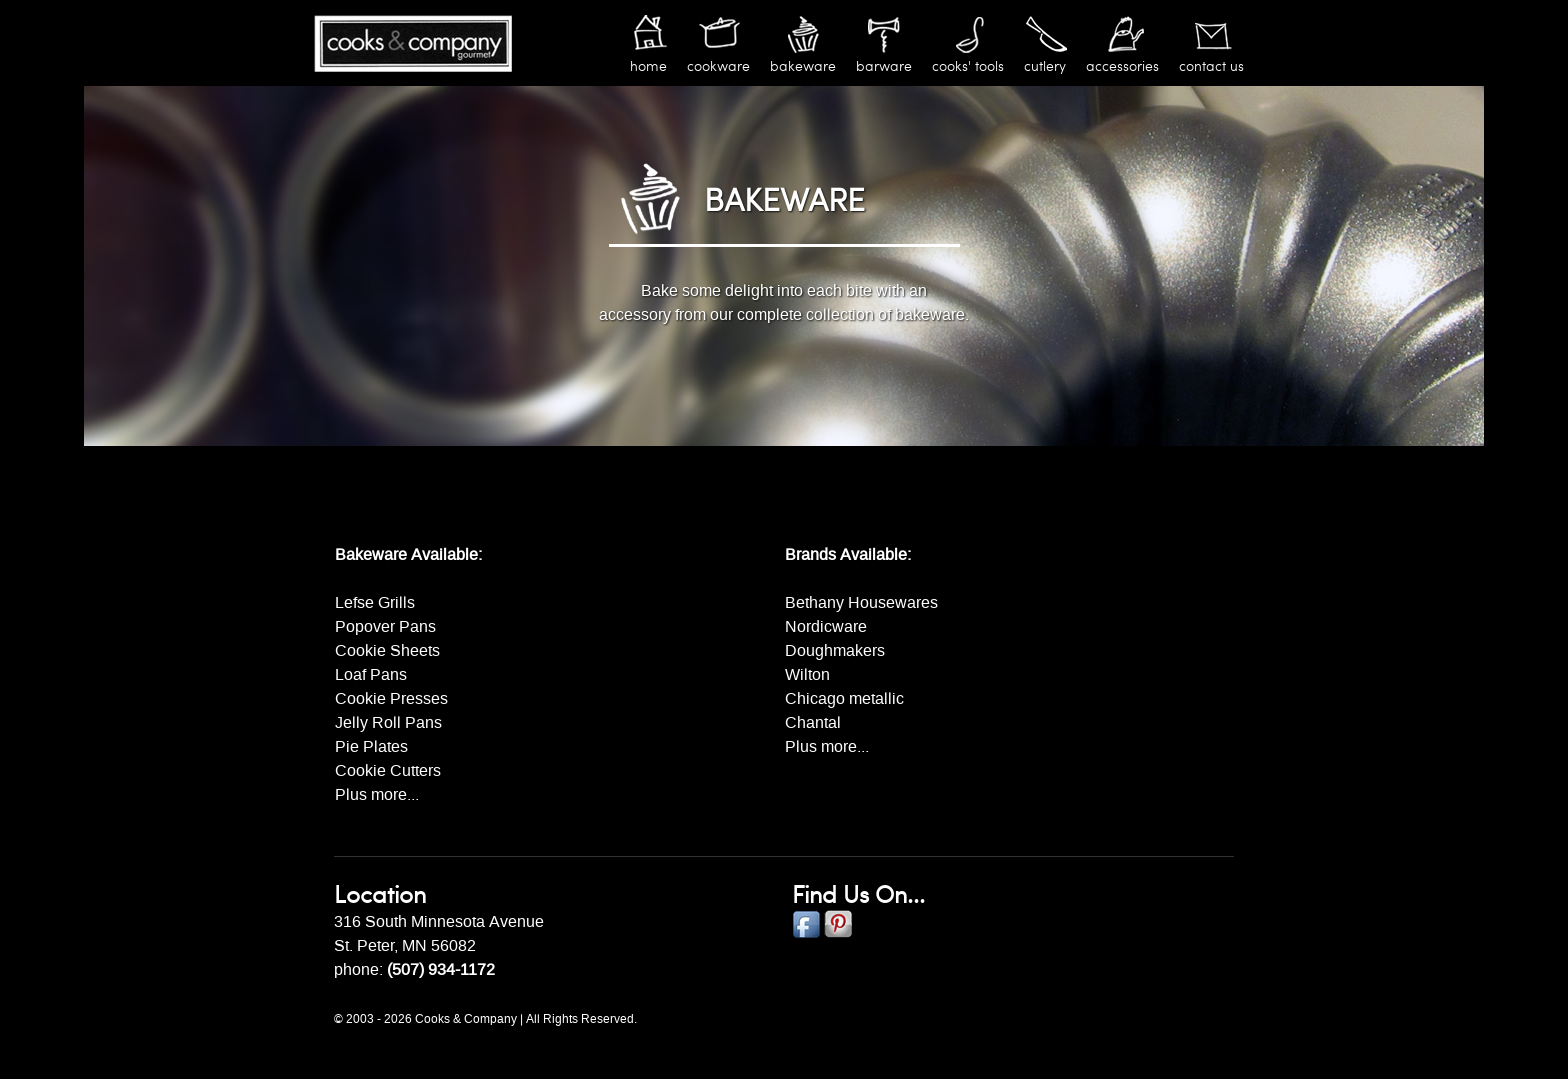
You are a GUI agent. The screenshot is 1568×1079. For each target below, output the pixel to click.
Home (648, 66)
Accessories (1122, 66)
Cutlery (1045, 66)
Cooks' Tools (968, 66)
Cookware (718, 66)
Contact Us (1211, 66)
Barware (884, 66)
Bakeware (803, 66)
